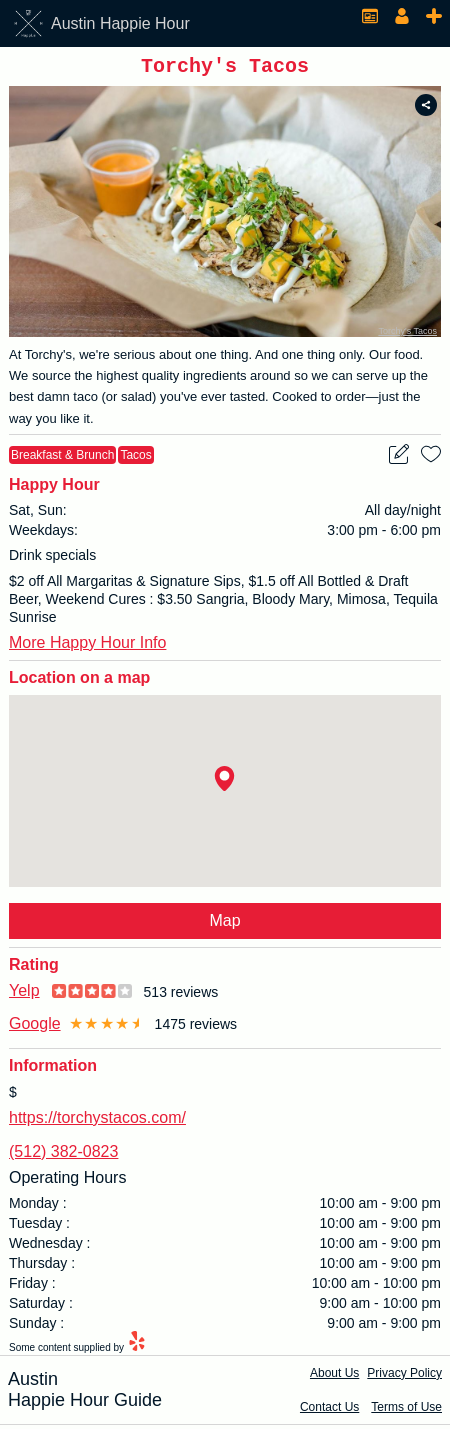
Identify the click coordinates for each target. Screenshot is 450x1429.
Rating (34, 968)
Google (35, 1027)
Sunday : (36, 1327)
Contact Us (329, 1411)
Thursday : (42, 1267)
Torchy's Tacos (407, 335)
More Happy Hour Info (87, 646)
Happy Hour (54, 488)
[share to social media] (426, 109)
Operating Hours (67, 1181)
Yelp (24, 994)
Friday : (32, 1287)
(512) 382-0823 (63, 1155)
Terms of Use (406, 1411)
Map (224, 924)
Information (53, 1069)
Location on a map (79, 681)
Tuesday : (39, 1227)
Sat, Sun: (38, 514)
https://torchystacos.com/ (97, 1121)
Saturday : (41, 1307)
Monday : (38, 1207)
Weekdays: (43, 534)
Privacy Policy (404, 1377)
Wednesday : (49, 1247)
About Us (334, 1377)
